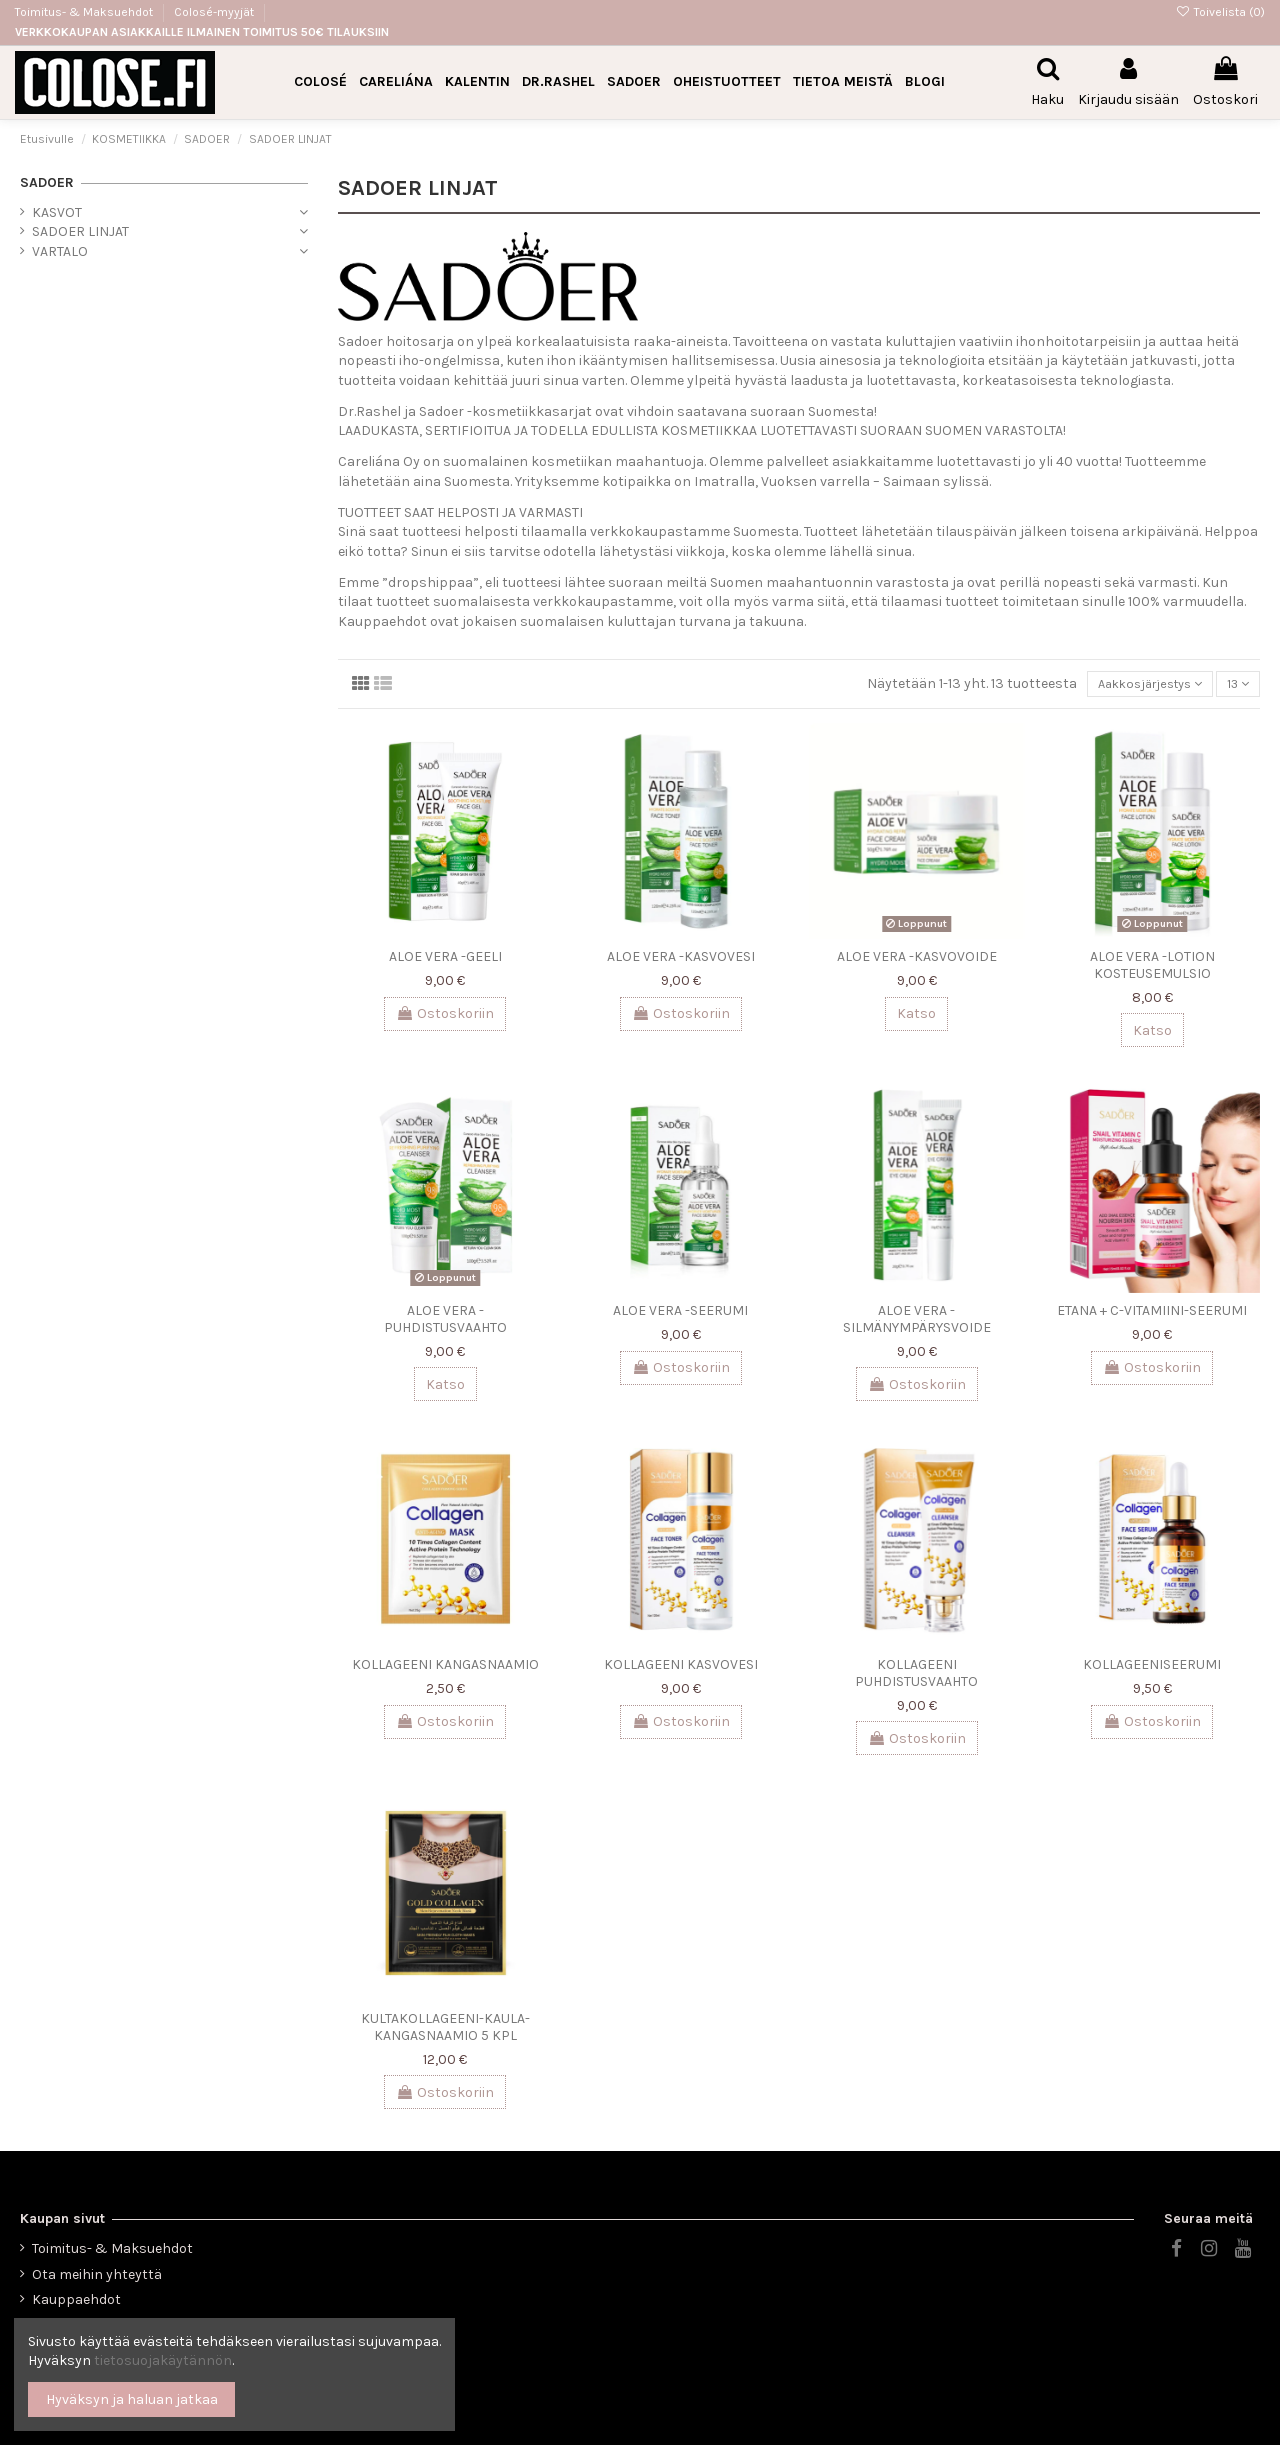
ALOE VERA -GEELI (445, 959)
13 (1235, 685)
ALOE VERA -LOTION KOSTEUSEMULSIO (1152, 968)
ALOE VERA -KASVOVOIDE (917, 959)
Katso (916, 1016)
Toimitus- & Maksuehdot (85, 12)
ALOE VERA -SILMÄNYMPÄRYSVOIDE (917, 1322)
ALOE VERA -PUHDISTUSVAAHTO (445, 1322)
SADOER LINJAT (80, 231)
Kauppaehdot (76, 2299)
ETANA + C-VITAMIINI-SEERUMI (1152, 1313)
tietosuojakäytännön (163, 2360)
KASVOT (57, 212)
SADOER (47, 182)
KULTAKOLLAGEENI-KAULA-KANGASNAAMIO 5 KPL (445, 2030)
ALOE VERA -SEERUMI (680, 1313)
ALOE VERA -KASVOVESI (681, 959)
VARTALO (60, 251)
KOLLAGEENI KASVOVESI (681, 1667)
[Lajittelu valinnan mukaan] (1139, 685)
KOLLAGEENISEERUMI (1152, 1667)
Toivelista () (1220, 12)
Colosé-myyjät (214, 12)
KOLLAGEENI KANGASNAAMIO (445, 1667)
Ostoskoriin (445, 1016)
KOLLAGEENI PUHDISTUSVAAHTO (916, 1676)
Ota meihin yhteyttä (97, 2274)
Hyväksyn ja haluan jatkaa (132, 2399)
